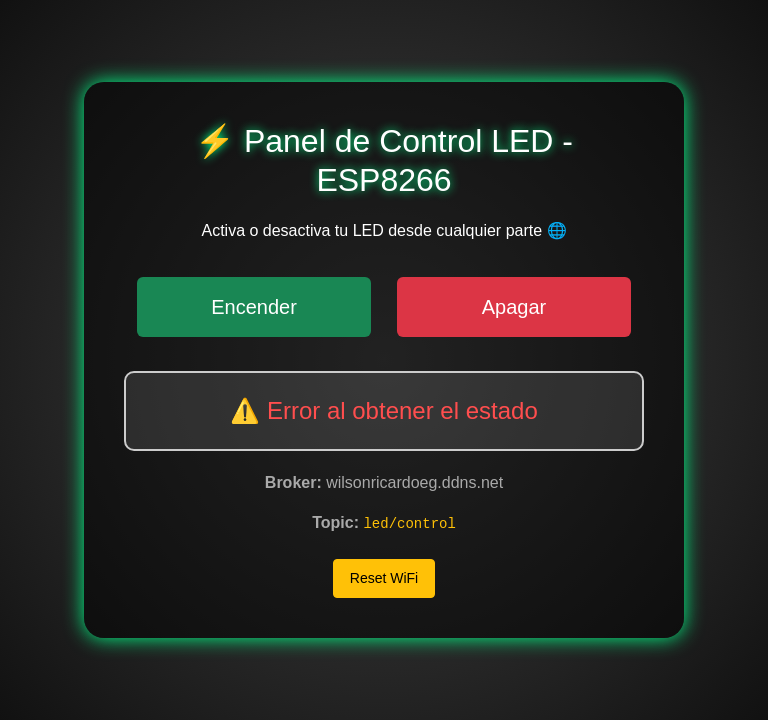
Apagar (514, 307)
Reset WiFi (384, 578)
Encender (254, 307)
